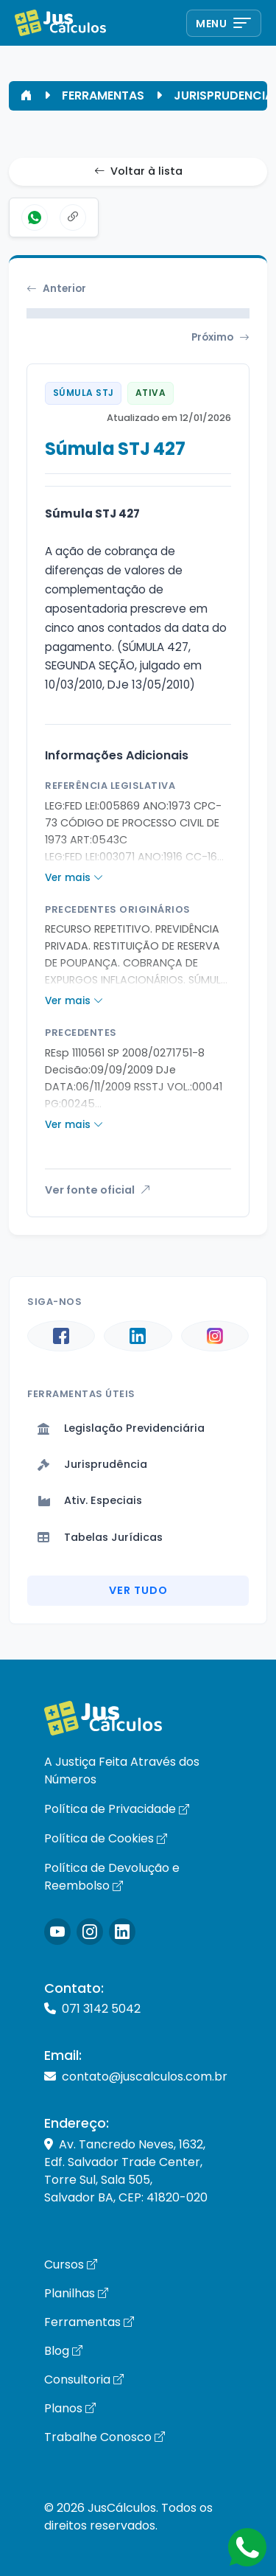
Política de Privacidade (116, 1808)
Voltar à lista (138, 172)
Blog (63, 2350)
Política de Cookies (105, 1838)
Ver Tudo (138, 1590)
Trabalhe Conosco (104, 2437)
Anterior (56, 289)
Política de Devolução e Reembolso (112, 1876)
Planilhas (76, 2293)
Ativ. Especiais (90, 1500)
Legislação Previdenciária (121, 1428)
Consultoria (84, 2379)
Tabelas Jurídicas (100, 1537)
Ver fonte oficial (97, 1190)
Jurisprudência (92, 1464)
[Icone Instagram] (57, 1931)
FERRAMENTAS (103, 95)
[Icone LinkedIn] (122, 1931)
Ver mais (74, 878)
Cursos (70, 2264)
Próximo (220, 337)
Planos (70, 2408)
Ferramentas (89, 2322)
